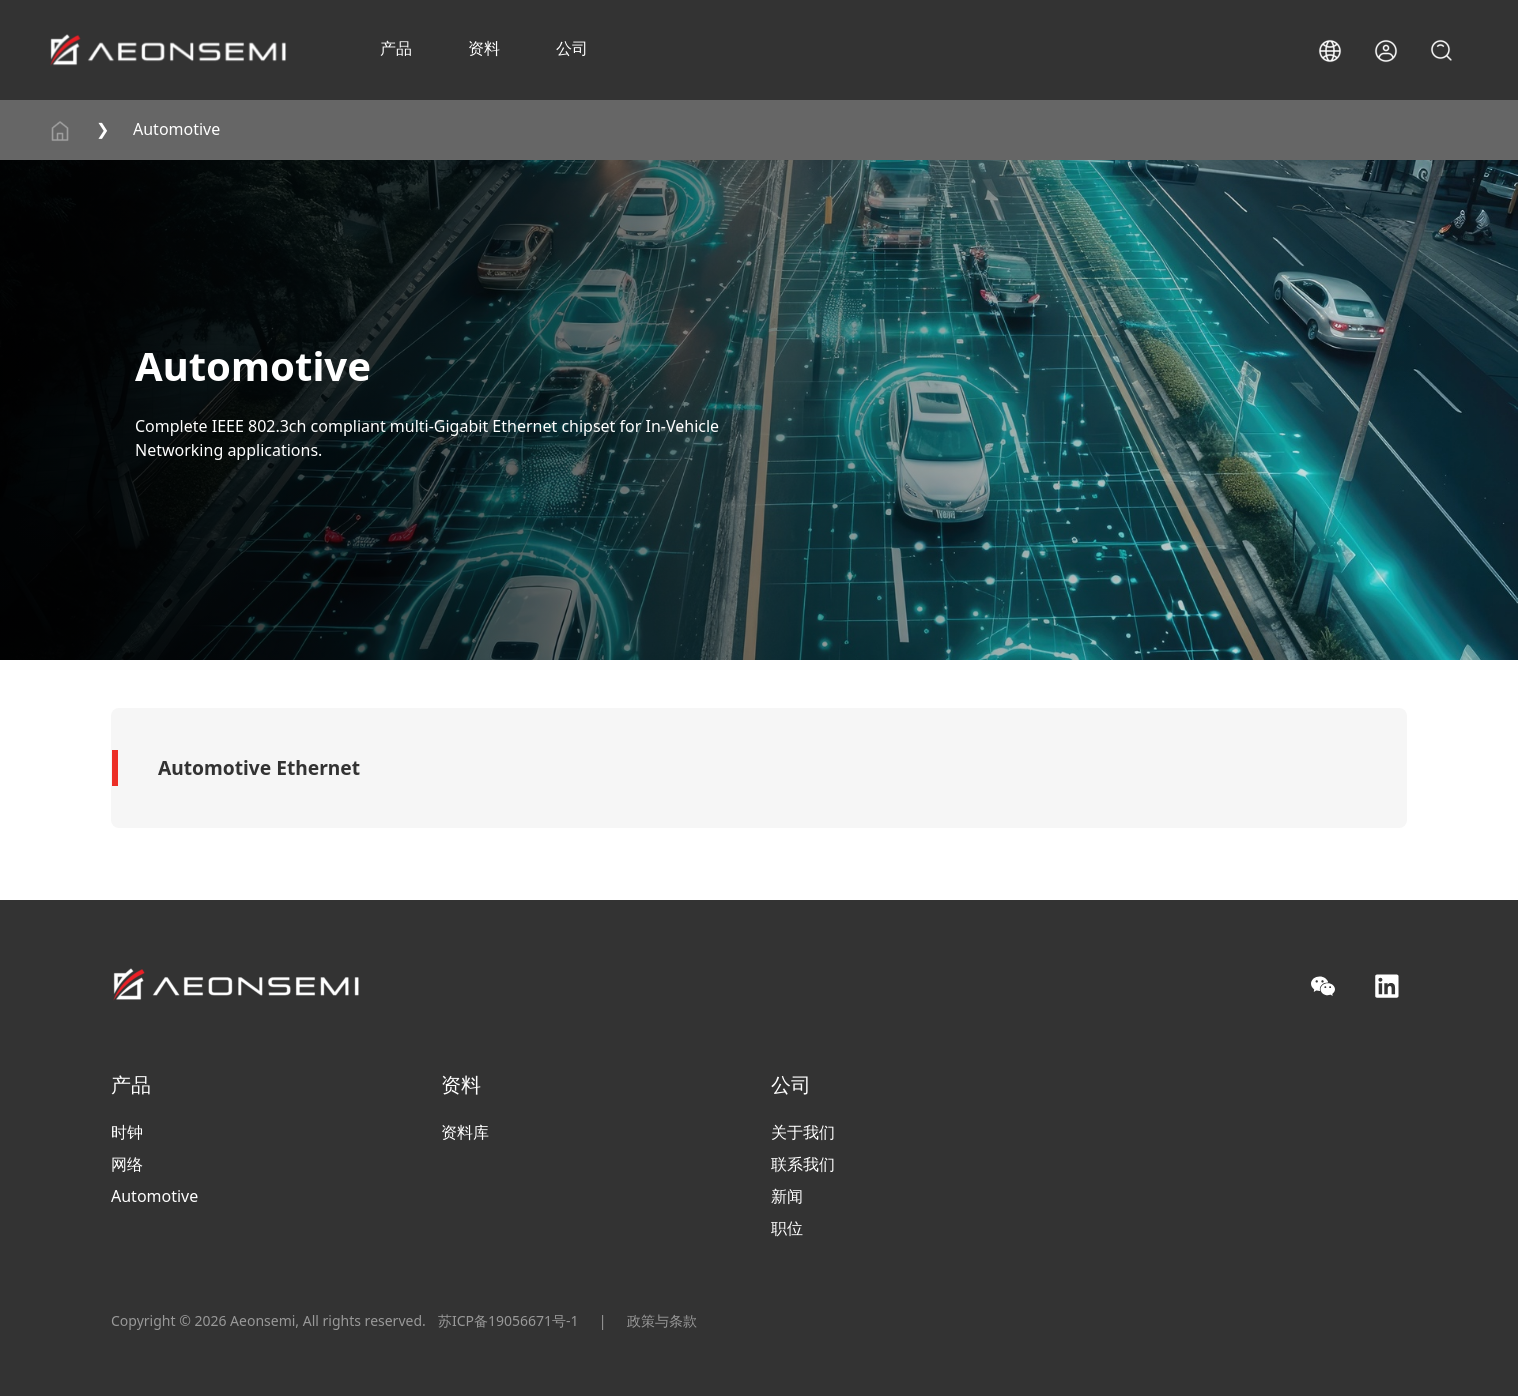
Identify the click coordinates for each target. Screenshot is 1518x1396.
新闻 (787, 1196)
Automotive (176, 129)
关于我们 (803, 1132)
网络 (127, 1164)
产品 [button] (396, 48)
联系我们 (803, 1164)
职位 (787, 1228)
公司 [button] (572, 48)
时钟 (127, 1132)
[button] (1330, 51)
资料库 (465, 1132)
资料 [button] (484, 48)
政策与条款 (662, 1320)
